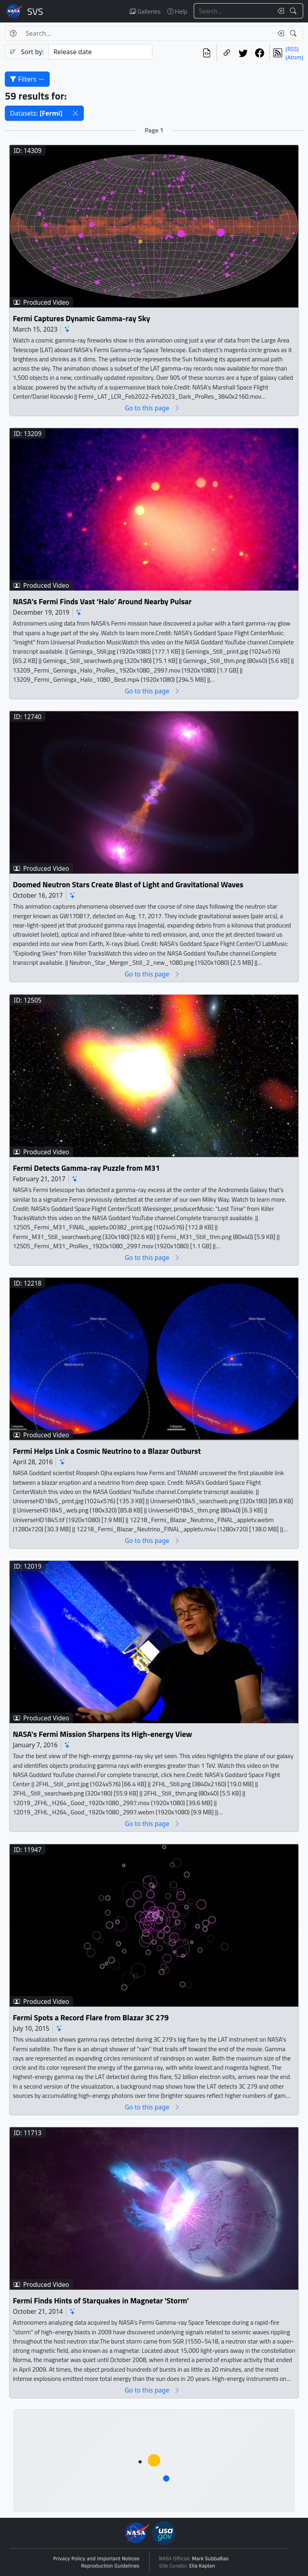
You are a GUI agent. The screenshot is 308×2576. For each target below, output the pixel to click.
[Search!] (294, 10)
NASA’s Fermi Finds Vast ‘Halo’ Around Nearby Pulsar (102, 601)
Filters (27, 79)
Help (177, 11)
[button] (75, 113)
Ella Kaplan (202, 2566)
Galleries (145, 11)
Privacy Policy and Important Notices (96, 2559)
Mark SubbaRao (210, 2559)
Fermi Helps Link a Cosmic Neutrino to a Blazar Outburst (107, 1451)
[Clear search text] (279, 10)
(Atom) (294, 57)
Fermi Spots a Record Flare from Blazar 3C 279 (91, 2017)
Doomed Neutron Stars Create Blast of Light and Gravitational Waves (128, 884)
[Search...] (233, 10)
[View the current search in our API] (206, 53)
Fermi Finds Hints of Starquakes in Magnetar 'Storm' (101, 2300)
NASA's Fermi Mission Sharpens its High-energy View (102, 1734)
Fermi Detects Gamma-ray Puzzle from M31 (86, 1167)
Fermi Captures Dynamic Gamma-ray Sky (81, 318)
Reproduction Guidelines (110, 2566)
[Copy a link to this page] (226, 53)
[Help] (13, 33)
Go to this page (152, 408)
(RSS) (292, 49)
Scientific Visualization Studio (35, 11)
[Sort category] (100, 51)
